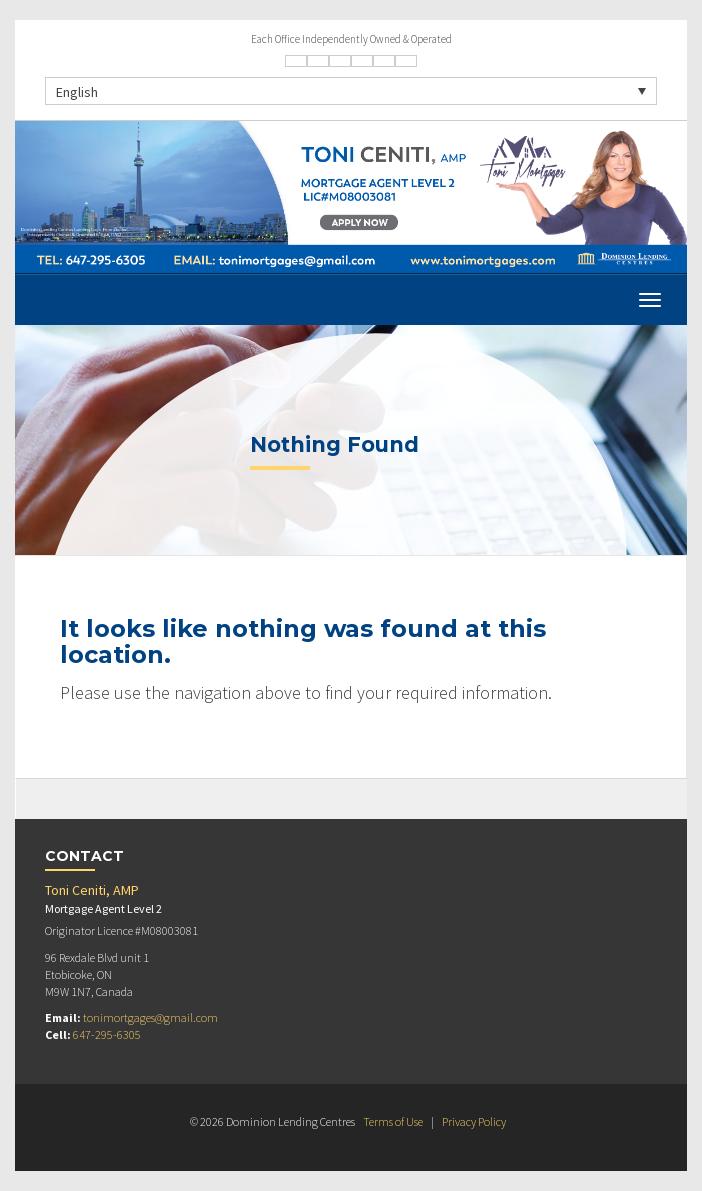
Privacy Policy (474, 1121)
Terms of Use (393, 1121)
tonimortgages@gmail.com (150, 1017)
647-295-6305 (107, 1034)
